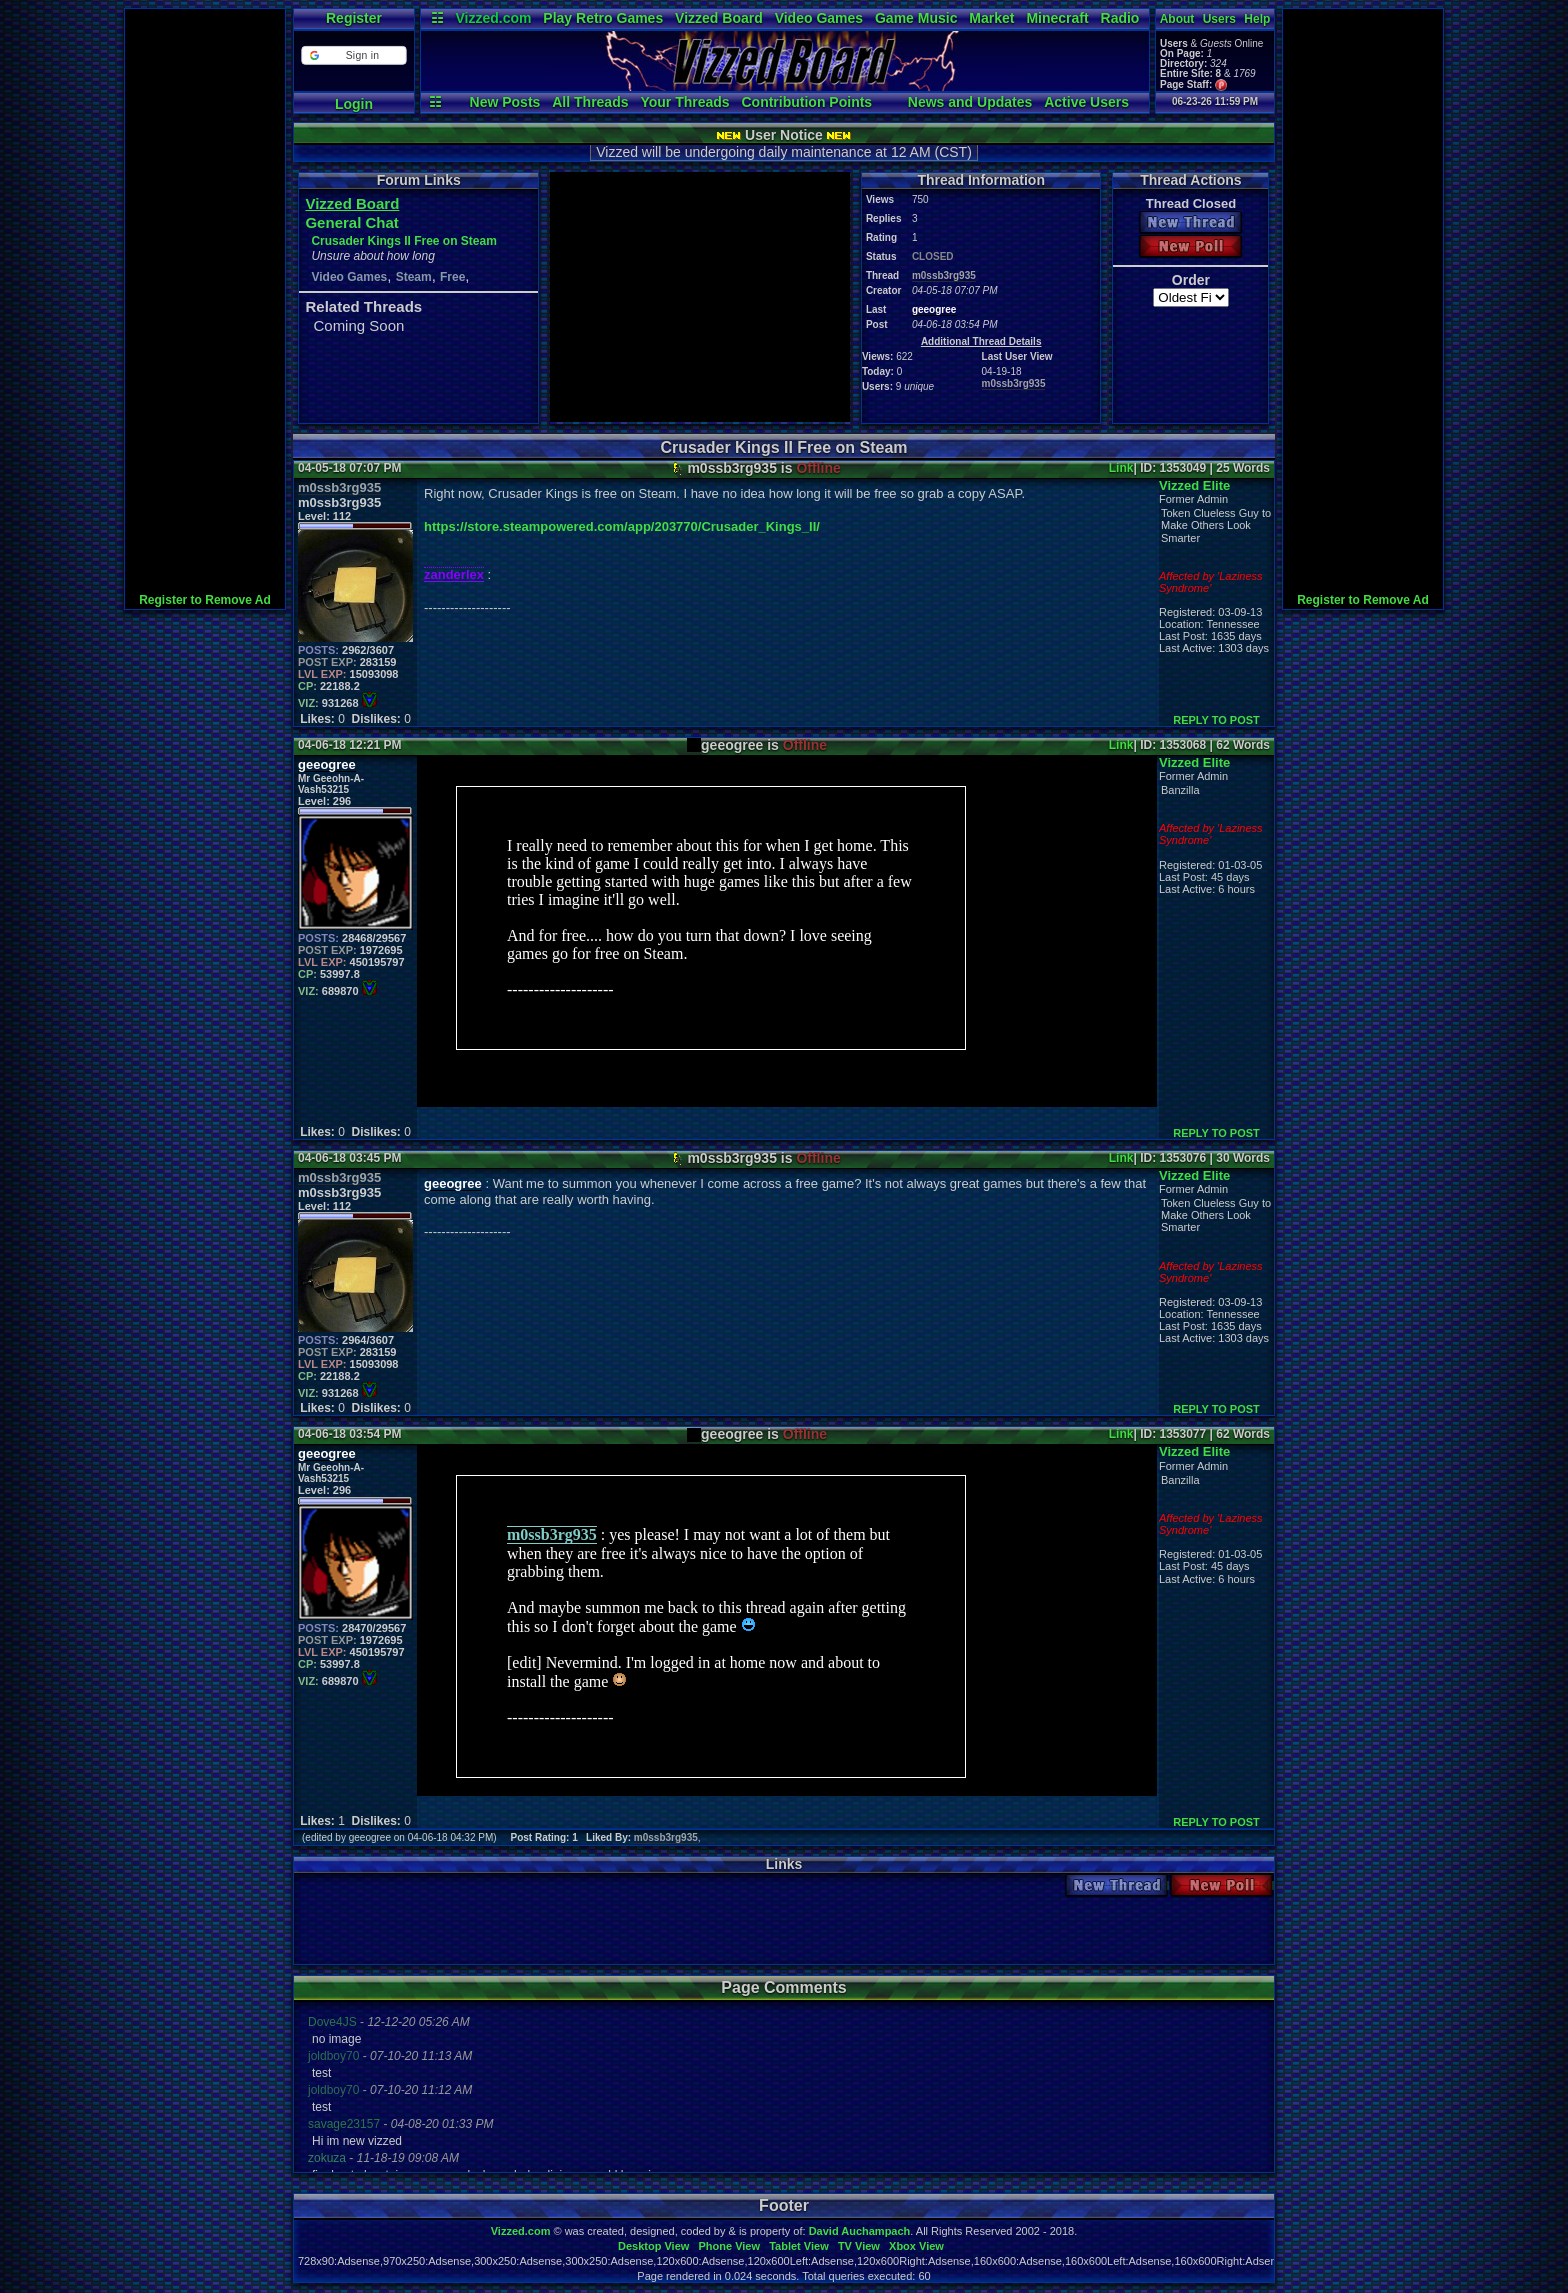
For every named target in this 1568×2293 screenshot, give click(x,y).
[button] (353, 55)
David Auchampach (860, 2231)
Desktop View (653, 2246)
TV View (859, 2246)
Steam (414, 277)
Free (452, 277)
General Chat (351, 222)
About (1177, 19)
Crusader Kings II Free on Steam (403, 241)
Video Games (819, 18)
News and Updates (970, 102)
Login (354, 104)
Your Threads (684, 102)
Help (1257, 19)
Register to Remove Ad (205, 600)
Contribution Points (806, 102)
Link (1121, 468)
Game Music (916, 18)
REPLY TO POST (1216, 720)
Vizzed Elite (1194, 485)
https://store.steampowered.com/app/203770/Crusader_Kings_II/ (622, 526)
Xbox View (916, 2246)
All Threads (590, 102)
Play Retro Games (603, 18)
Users (1219, 19)
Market (991, 18)
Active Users (1086, 102)
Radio (1120, 18)
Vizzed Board (719, 18)
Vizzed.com (493, 18)
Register (354, 18)
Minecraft (1057, 18)
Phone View (729, 2246)
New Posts (505, 102)
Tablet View (799, 2246)
